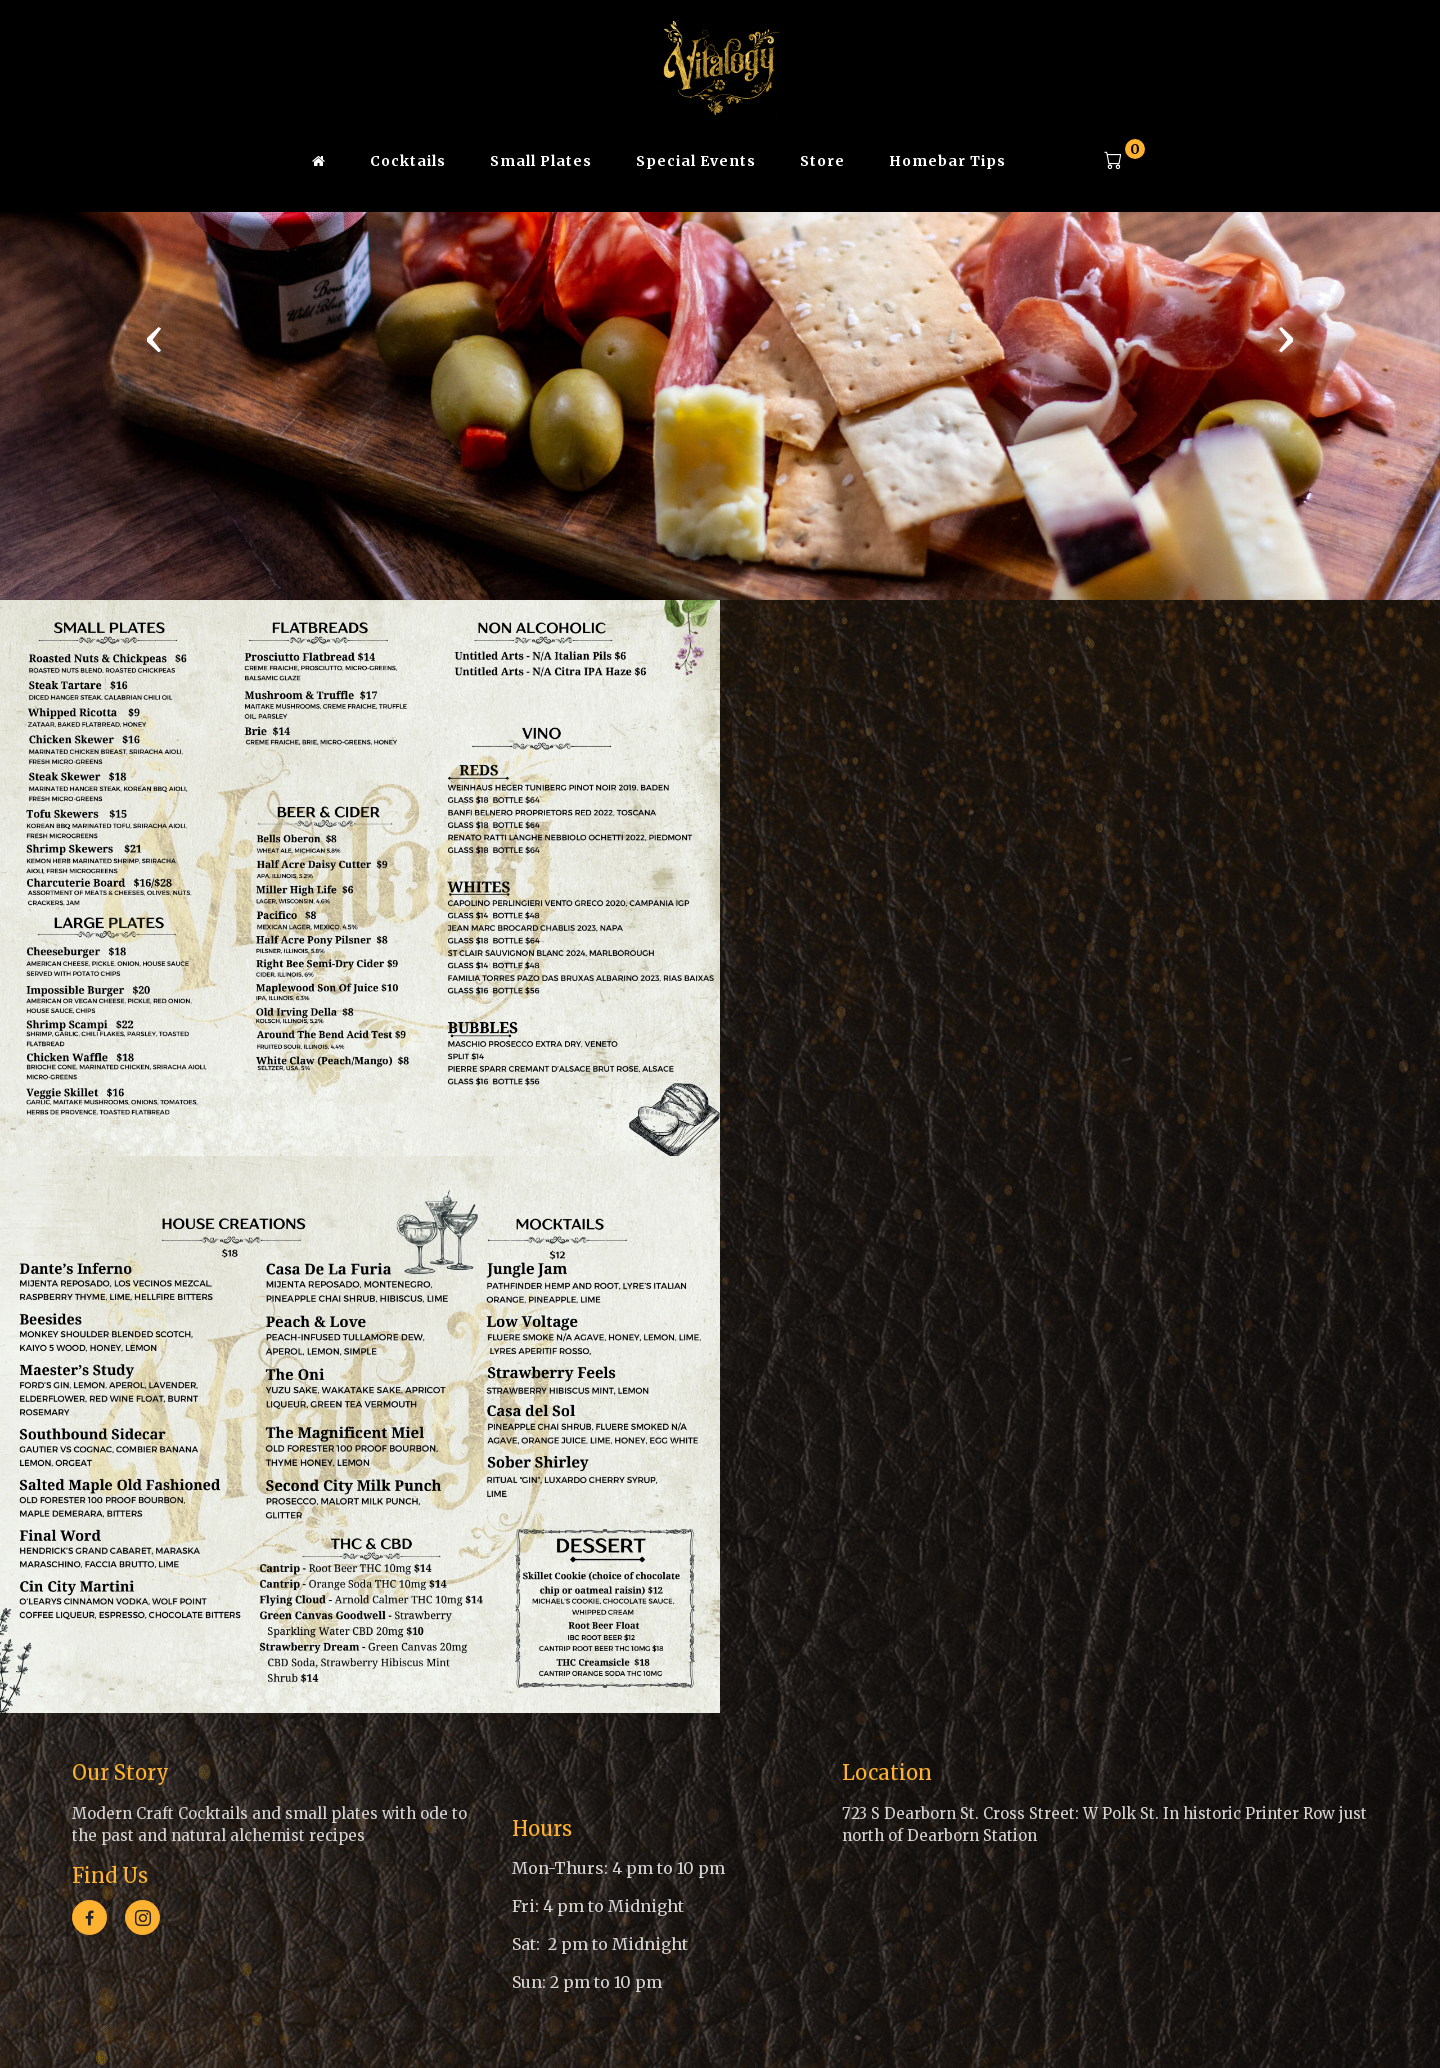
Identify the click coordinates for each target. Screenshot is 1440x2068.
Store (822, 161)
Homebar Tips (947, 161)
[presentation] (154, 337)
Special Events (696, 161)
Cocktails (408, 161)
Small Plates (541, 161)
